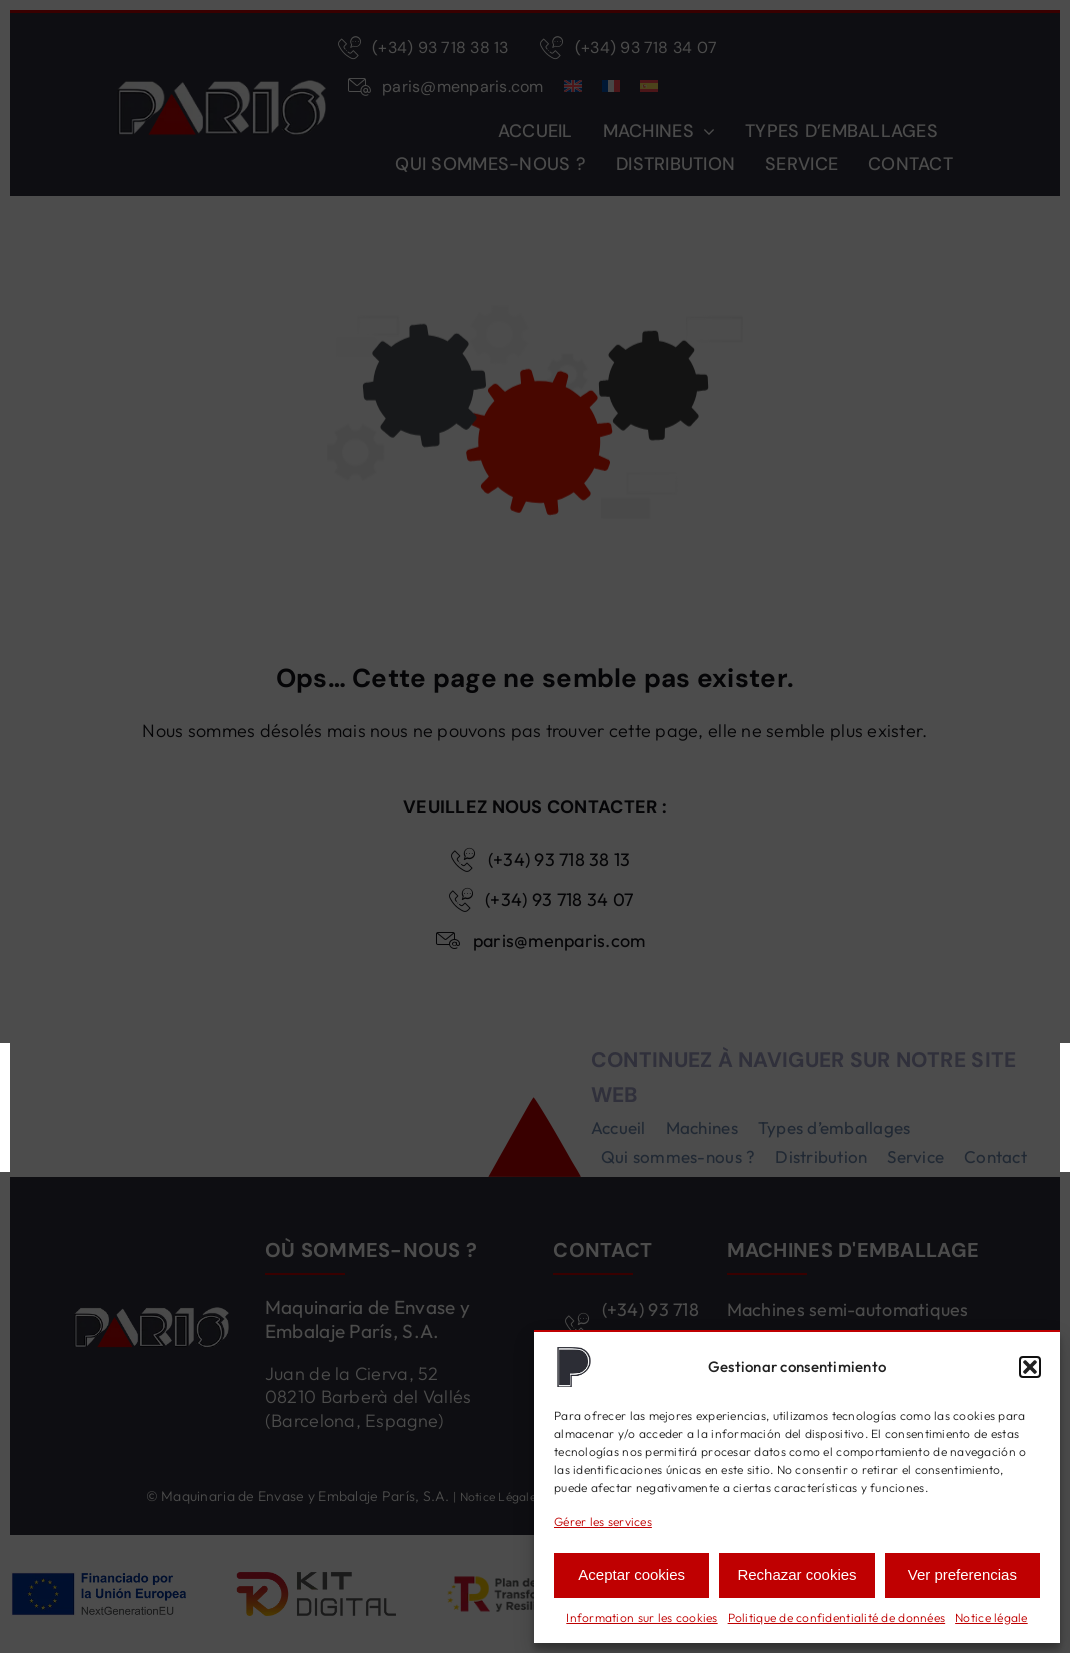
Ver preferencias (962, 1574)
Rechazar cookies (796, 1574)
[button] (1030, 1367)
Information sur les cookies (641, 1617)
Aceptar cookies (631, 1574)
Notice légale (991, 1617)
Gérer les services (603, 1521)
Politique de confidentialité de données (837, 1617)
